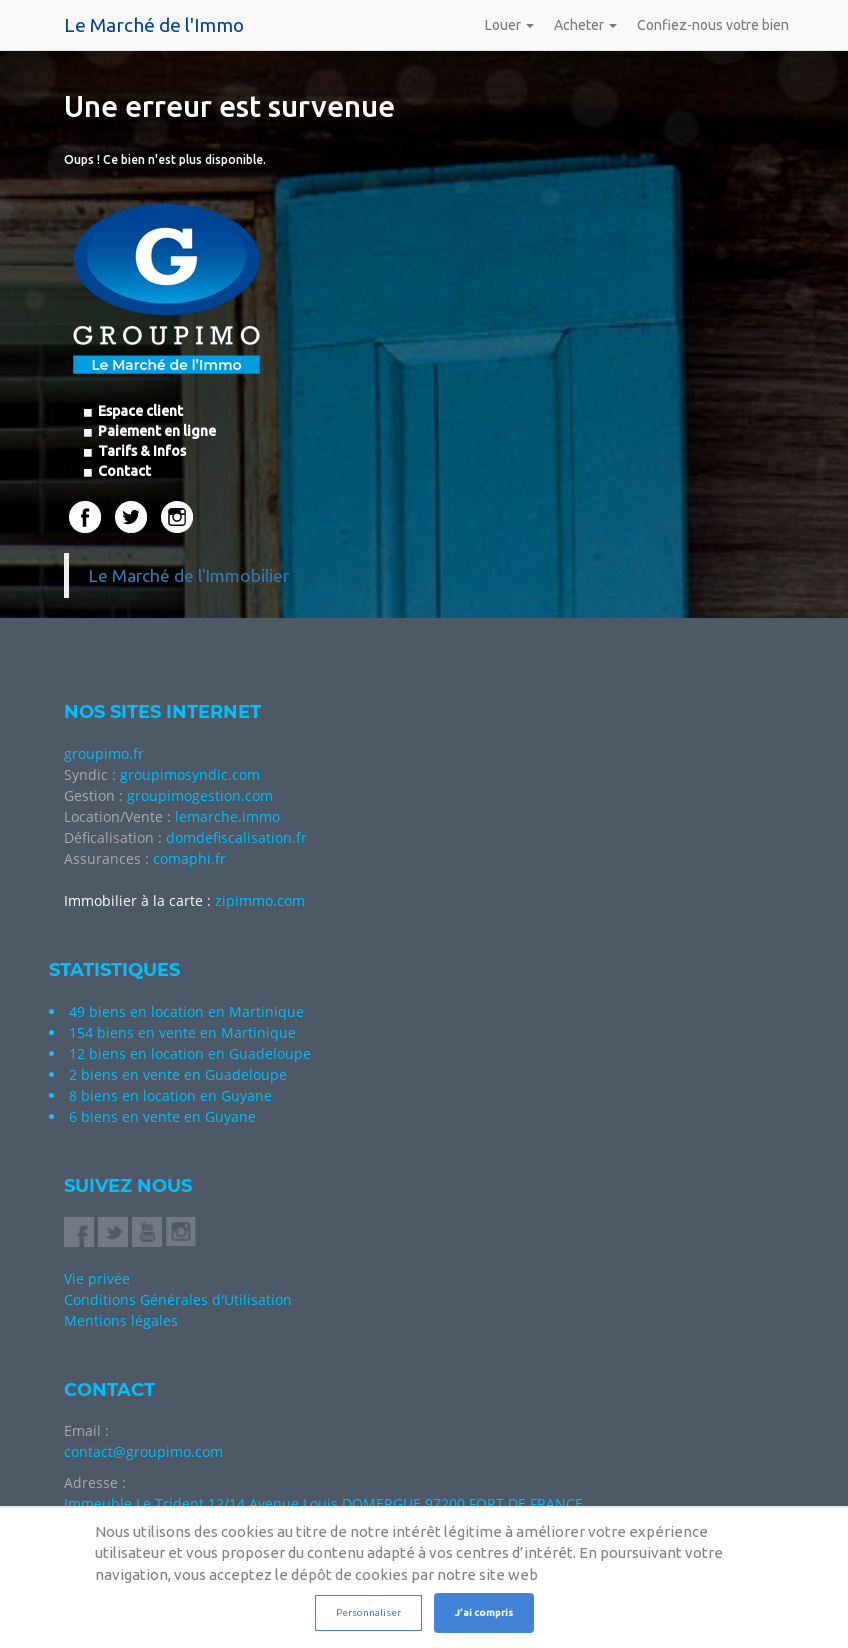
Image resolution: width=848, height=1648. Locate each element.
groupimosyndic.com (190, 774)
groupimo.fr (104, 753)
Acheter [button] (585, 25)
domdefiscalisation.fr (236, 837)
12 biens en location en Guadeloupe (190, 1053)
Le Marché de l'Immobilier (189, 575)
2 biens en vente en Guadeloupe (178, 1074)
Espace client (139, 411)
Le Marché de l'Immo (154, 25)
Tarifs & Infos (140, 451)
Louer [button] (509, 25)
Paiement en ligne (155, 431)
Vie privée (97, 1278)
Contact (123, 471)
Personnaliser (368, 1612)
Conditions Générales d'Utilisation (178, 1299)
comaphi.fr (189, 858)
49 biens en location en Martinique (186, 1011)
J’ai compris (484, 1612)
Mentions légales (121, 1320)
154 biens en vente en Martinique (182, 1032)
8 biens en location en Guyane (170, 1095)
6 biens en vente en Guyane (162, 1116)
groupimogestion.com (200, 795)
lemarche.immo (227, 816)
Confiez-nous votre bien (713, 25)
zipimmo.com (260, 900)
